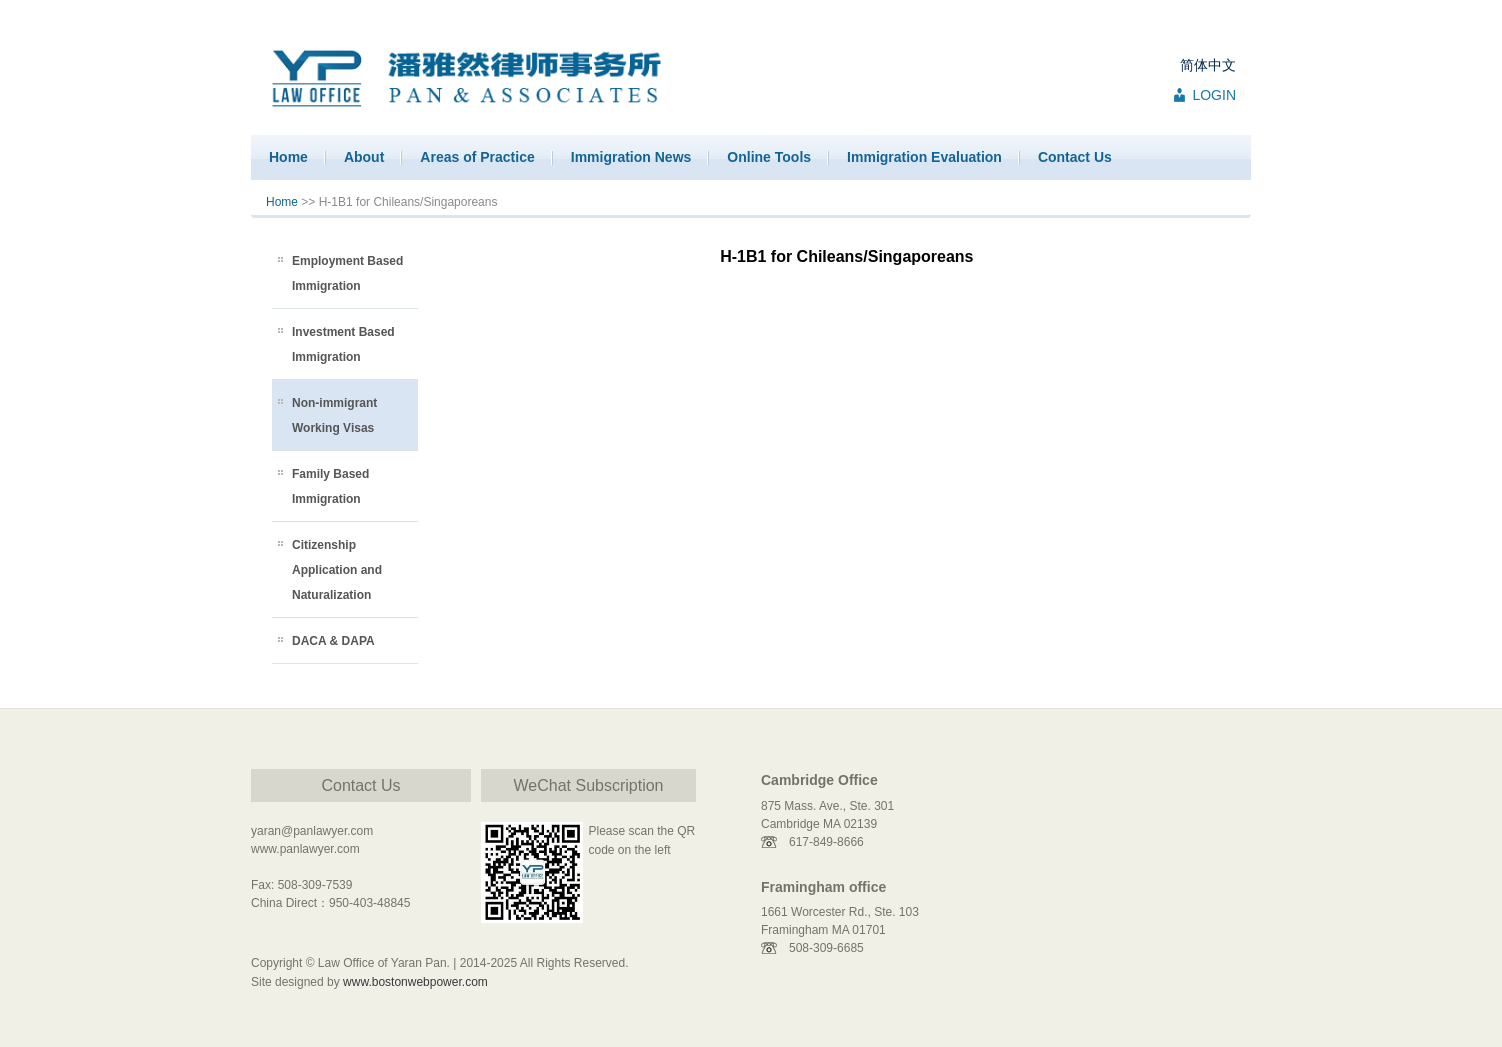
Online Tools (769, 157)
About (364, 157)
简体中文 (1208, 65)
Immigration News (631, 157)
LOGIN (1214, 95)
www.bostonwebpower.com (415, 982)
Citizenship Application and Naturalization (337, 570)
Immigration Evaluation (924, 157)
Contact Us (1075, 157)
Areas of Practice (477, 157)
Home (288, 157)
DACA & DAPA (333, 641)
